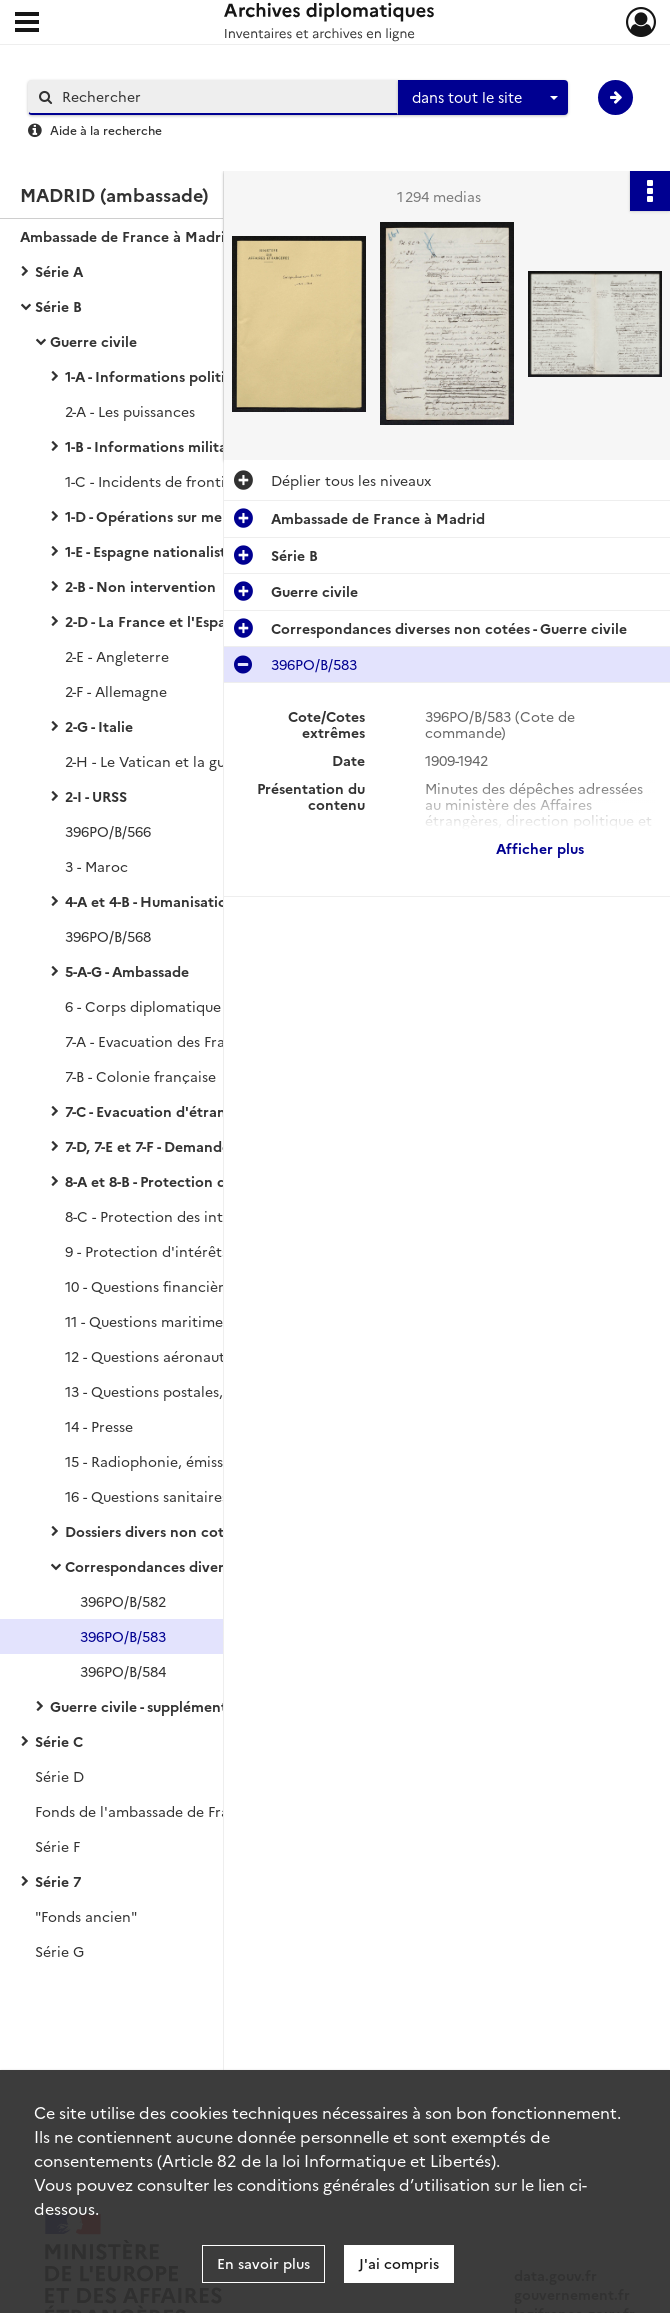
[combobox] (483, 98)
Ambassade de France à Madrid (127, 236)
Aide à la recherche (106, 129)
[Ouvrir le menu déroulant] (27, 24)
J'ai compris (399, 2263)
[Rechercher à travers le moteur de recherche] (223, 96)
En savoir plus (263, 2263)
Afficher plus (540, 848)
